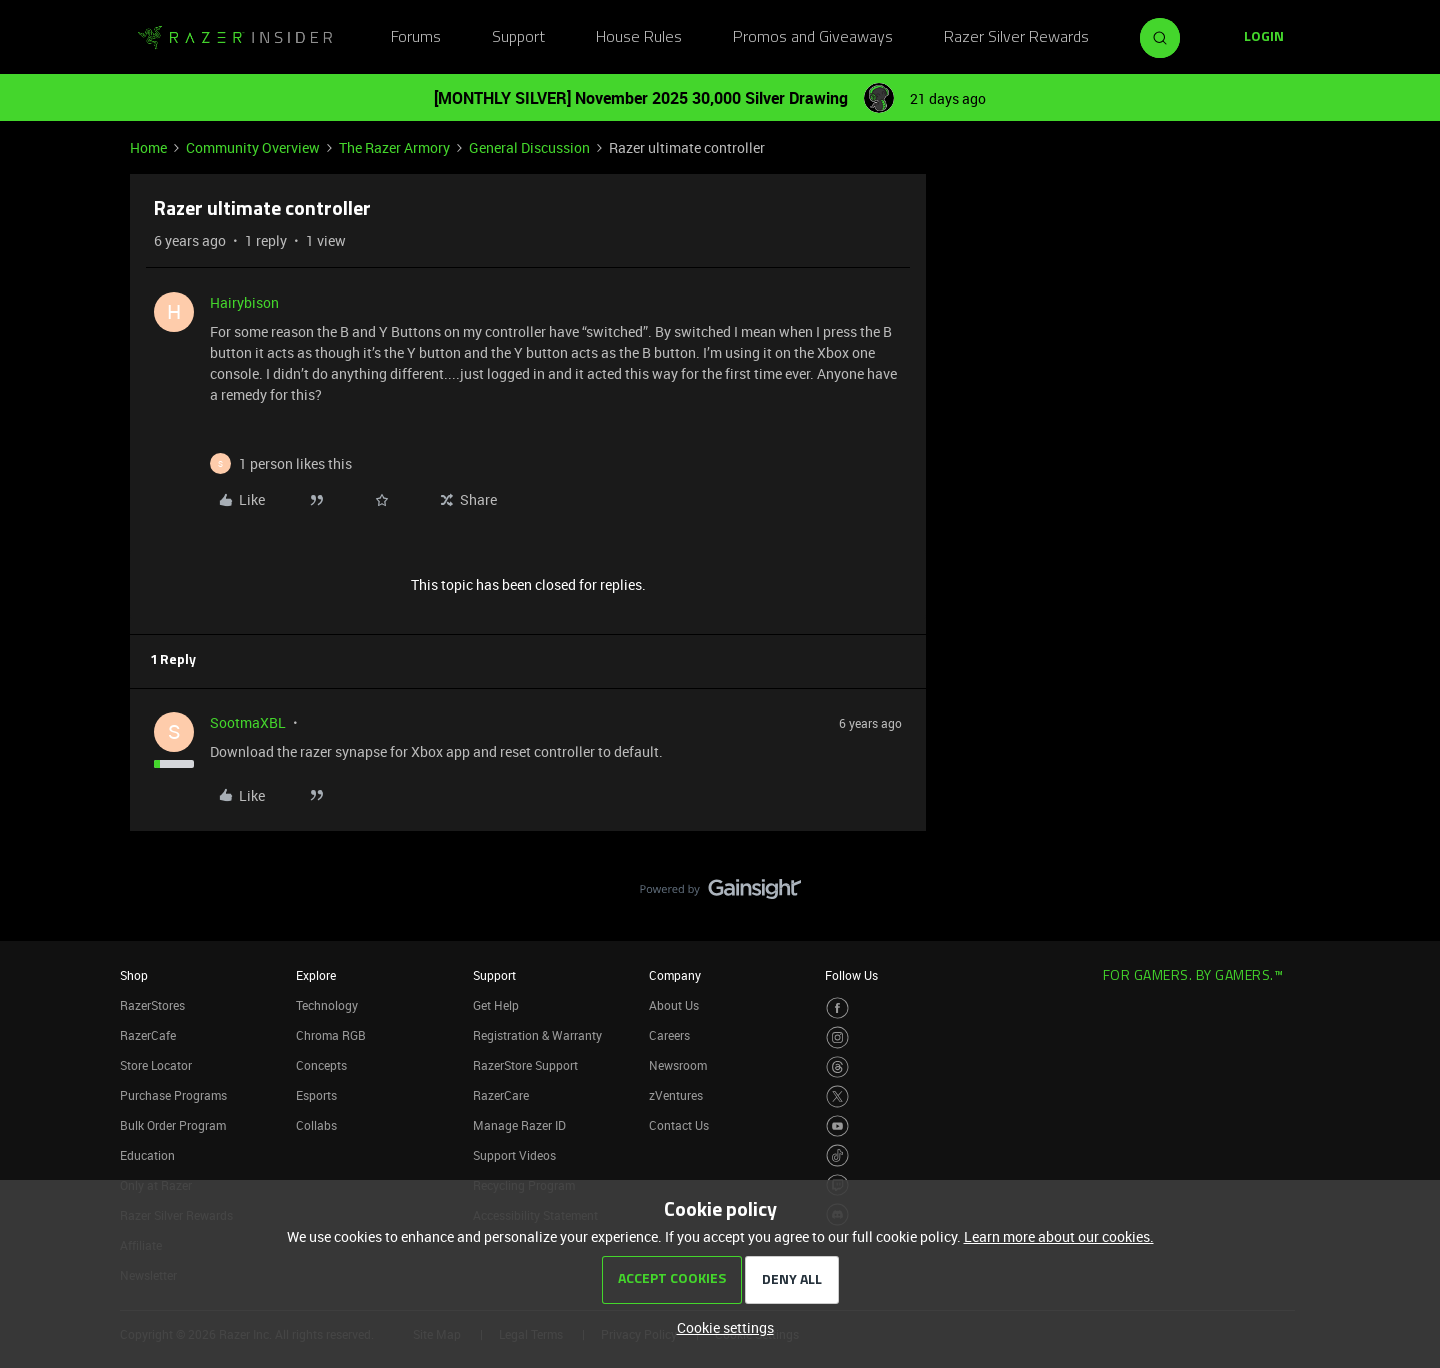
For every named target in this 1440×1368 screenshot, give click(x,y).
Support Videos (514, 1155)
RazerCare (501, 1095)
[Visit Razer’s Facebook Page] (837, 1008)
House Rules (639, 38)
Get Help (496, 1005)
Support (518, 38)
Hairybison (244, 302)
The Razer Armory (394, 147)
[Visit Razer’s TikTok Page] (837, 1155)
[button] (1264, 38)
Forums (416, 38)
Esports (316, 1095)
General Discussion (529, 147)
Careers (669, 1035)
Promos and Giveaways (813, 38)
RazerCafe (148, 1035)
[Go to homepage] (235, 38)
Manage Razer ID (519, 1125)
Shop (134, 975)
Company (675, 975)
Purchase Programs (173, 1095)
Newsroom (678, 1065)
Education (147, 1155)
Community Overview (253, 147)
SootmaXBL (248, 722)
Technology (327, 1005)
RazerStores (152, 1005)
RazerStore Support (525, 1065)
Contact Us (679, 1125)
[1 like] (295, 463)
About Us (674, 1005)
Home (148, 147)
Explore (316, 975)
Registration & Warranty (537, 1035)
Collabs (316, 1125)
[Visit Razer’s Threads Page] (837, 1067)
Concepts (321, 1065)
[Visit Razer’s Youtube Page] (837, 1126)
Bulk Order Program (173, 1125)
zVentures (676, 1095)
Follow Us (851, 975)
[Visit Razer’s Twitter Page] (837, 1096)
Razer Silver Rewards (1016, 38)
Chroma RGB (331, 1035)
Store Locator (156, 1065)
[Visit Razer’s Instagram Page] (837, 1037)
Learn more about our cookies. (1059, 1236)
